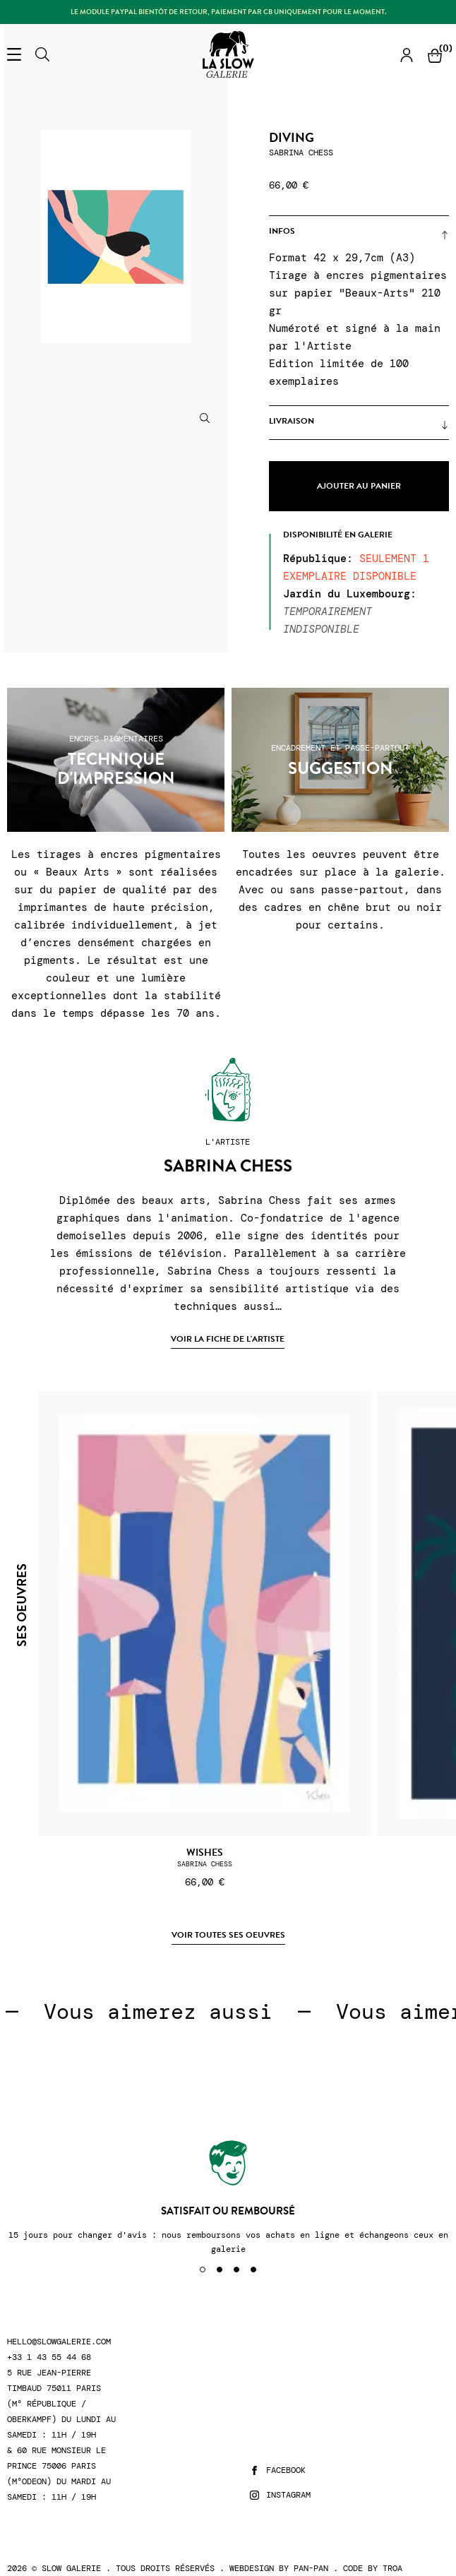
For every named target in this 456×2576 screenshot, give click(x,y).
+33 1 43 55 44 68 (49, 2357)
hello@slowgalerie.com (59, 2342)
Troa (392, 2568)
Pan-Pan (311, 2568)
